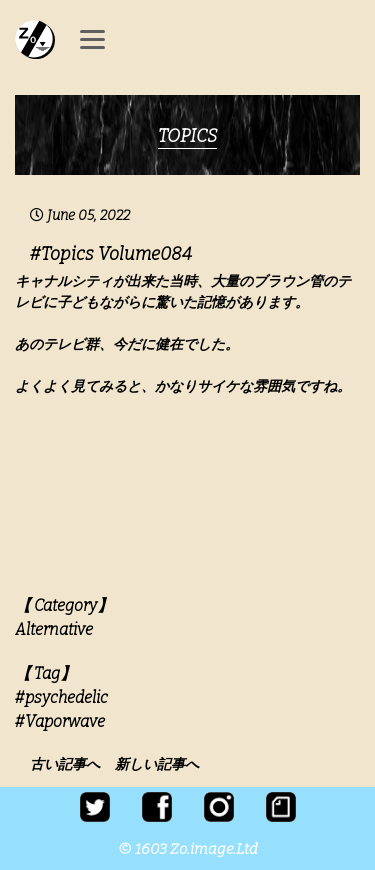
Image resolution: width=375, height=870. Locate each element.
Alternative (54, 629)
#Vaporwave (60, 721)
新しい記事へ (157, 764)
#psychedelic (61, 697)
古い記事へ (71, 764)
